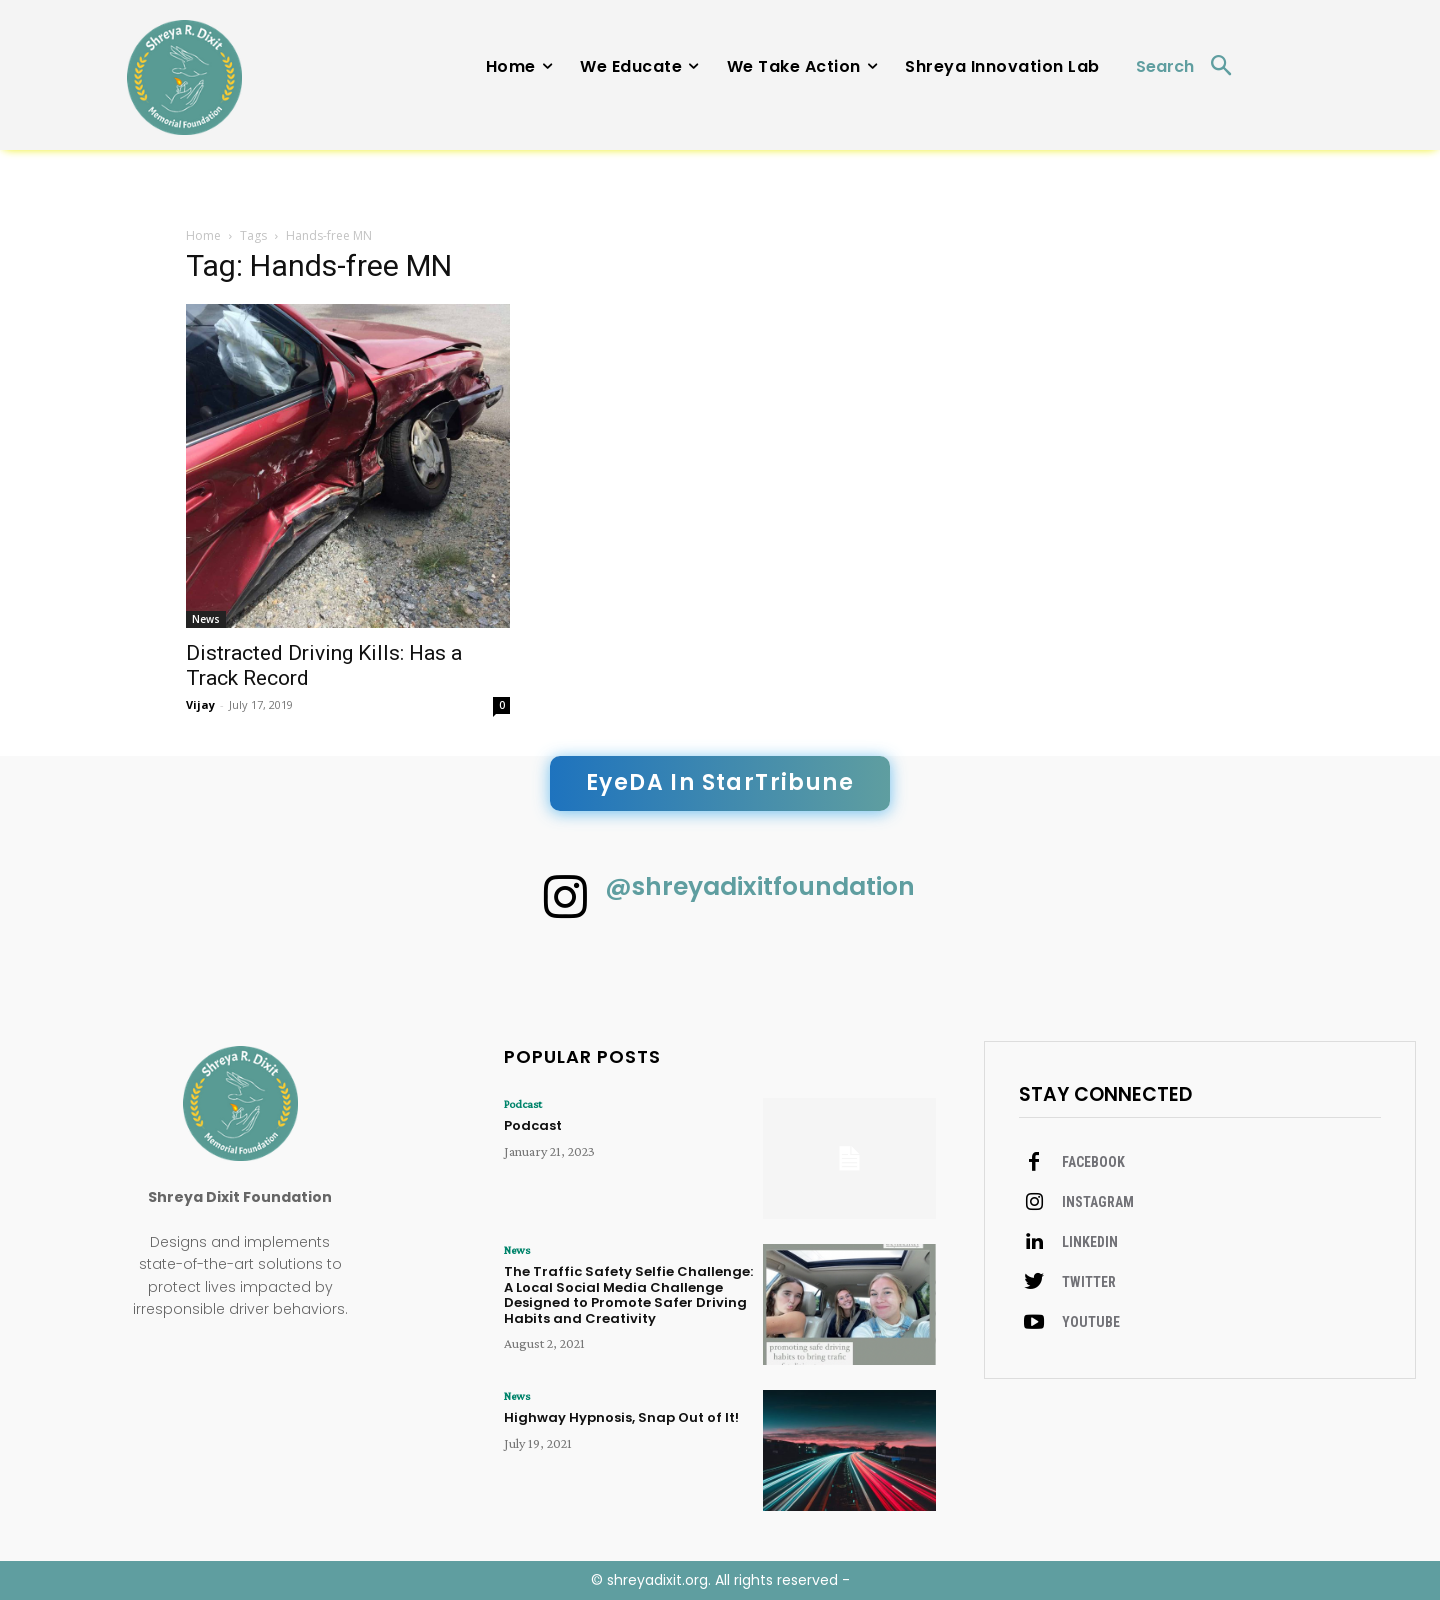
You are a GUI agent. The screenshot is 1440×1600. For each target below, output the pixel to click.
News (206, 619)
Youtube (1091, 1322)
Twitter (1089, 1282)
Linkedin (1090, 1242)
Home (203, 235)
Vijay (200, 704)
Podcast (523, 1104)
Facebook (1093, 1162)
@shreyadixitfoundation (760, 886)
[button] (1192, 67)
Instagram (1098, 1202)
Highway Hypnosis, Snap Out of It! (623, 1417)
